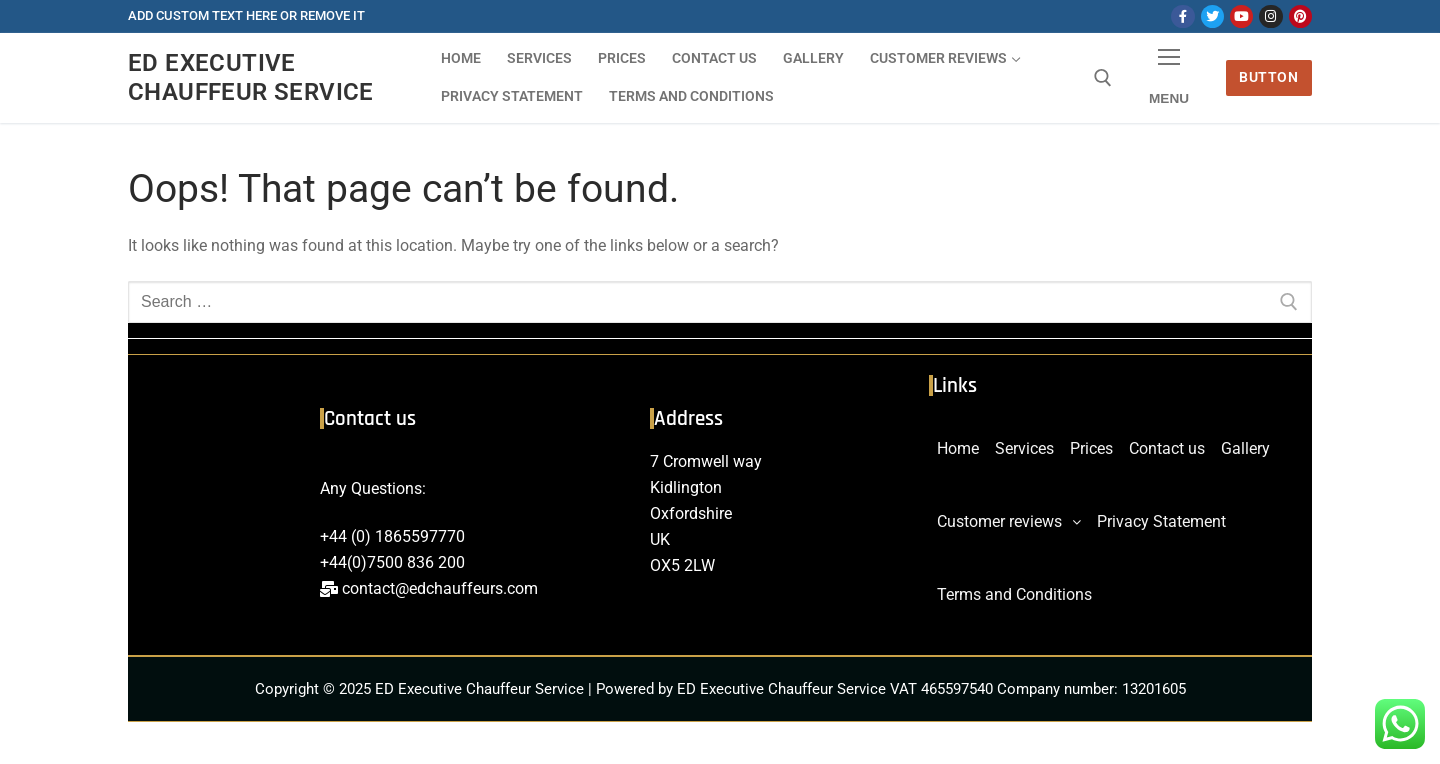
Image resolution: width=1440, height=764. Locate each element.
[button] (1009, 522)
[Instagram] (1270, 16)
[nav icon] (1169, 78)
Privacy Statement (1161, 521)
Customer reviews (1009, 521)
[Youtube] (1241, 16)
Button (1268, 77)
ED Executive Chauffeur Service (251, 77)
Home (958, 448)
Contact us (1167, 448)
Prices (1091, 448)
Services (1024, 448)
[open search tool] (1103, 78)
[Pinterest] (1300, 16)
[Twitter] (1212, 16)
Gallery (1245, 448)
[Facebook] (1182, 16)
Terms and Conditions (1014, 594)
